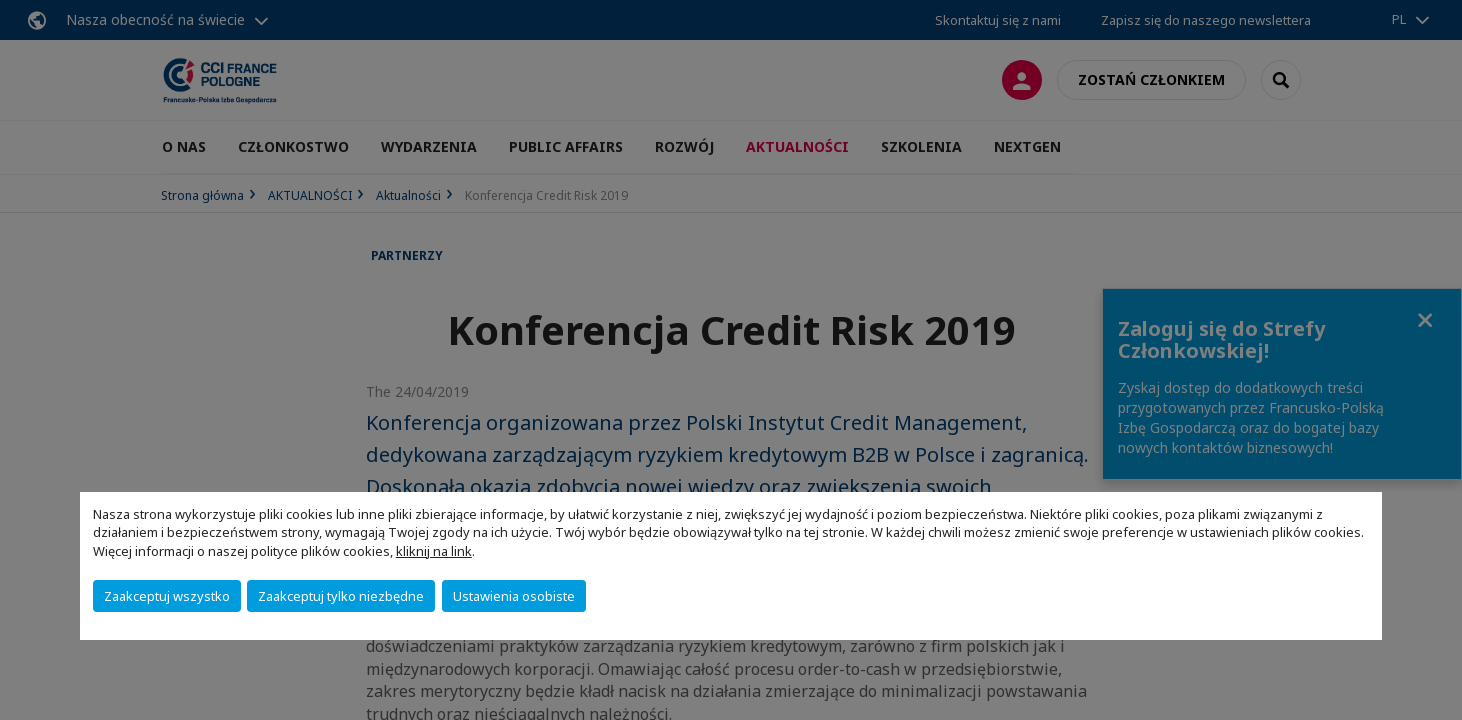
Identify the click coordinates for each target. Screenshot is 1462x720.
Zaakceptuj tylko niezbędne (341, 596)
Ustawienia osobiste (514, 596)
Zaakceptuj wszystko (167, 596)
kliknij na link (434, 551)
